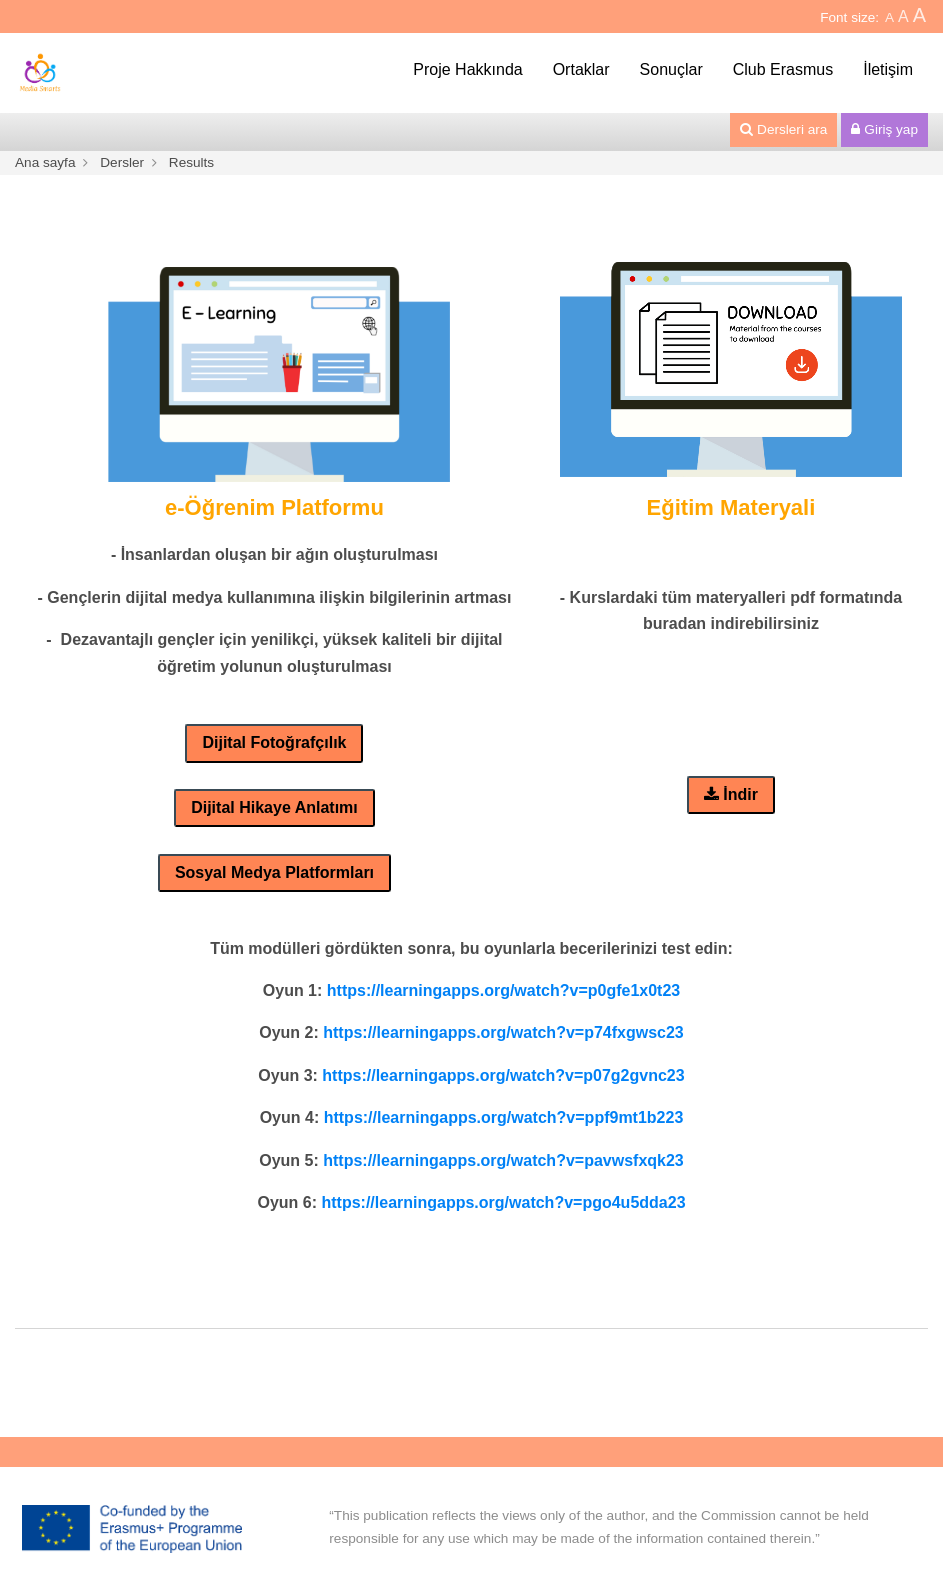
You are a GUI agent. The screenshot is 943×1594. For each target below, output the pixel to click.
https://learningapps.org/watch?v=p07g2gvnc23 (503, 1075)
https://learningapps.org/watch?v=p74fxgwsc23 (503, 1032)
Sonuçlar (671, 69)
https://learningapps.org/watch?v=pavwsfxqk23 (503, 1160)
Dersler (122, 162)
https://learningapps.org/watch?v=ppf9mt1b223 (504, 1117)
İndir (731, 794)
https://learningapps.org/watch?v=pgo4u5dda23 (503, 1202)
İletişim (888, 69)
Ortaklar (581, 69)
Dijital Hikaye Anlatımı (274, 807)
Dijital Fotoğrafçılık (274, 742)
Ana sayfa (45, 162)
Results (191, 162)
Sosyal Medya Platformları (274, 872)
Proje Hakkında (467, 69)
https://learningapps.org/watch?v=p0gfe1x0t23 (503, 990)
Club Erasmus (783, 69)
